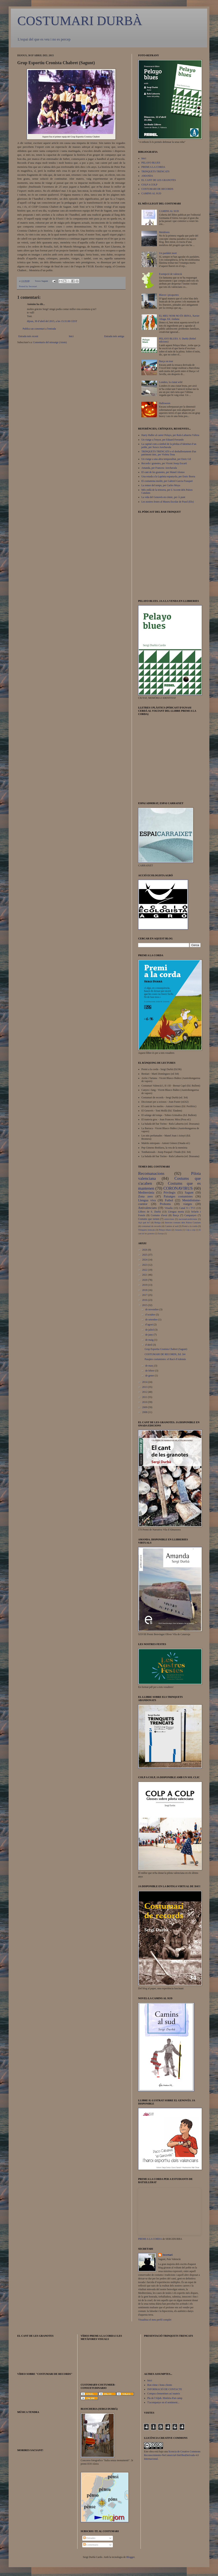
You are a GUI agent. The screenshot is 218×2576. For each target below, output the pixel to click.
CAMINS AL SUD (151, 193)
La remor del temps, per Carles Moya (160, 485)
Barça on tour (166, 361)
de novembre (152, 1309)
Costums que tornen (149, 1218)
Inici (71, 336)
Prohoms (165, 1204)
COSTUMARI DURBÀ (79, 21)
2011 (145, 1397)
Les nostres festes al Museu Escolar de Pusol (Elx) (167, 501)
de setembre (151, 1319)
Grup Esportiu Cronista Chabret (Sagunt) (166, 1349)
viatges (187, 1204)
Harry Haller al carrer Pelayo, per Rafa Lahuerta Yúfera (170, 435)
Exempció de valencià (170, 273)
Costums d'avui (159, 1215)
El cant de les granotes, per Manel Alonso (163, 472)
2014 (145, 1382)
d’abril (149, 1344)
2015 (145, 1305)
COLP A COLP (149, 184)
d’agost (149, 1324)
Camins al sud (171, 1226)
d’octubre (150, 1314)
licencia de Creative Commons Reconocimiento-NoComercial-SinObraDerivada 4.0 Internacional (172, 2455)
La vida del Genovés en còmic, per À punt (163, 497)
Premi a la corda (189, 1226)
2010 (145, 1402)
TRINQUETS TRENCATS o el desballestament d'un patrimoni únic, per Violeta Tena (168, 453)
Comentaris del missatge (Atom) (50, 342)
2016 (145, 1299)
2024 (145, 1259)
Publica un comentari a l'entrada (39, 328)
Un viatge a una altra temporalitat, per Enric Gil (166, 459)
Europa (161, 1233)
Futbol (169, 1200)
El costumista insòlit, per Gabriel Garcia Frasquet (167, 481)
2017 (145, 1295)
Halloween (164, 403)
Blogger (130, 2557)
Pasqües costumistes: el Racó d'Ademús (165, 1359)
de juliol (150, 1329)
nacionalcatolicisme (188, 1219)
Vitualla (168, 1207)
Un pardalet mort (168, 253)
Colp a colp (190, 1230)
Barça (176, 1215)
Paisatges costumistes (178, 1196)
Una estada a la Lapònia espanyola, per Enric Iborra (168, 476)
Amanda (178, 1230)
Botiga (157, 1222)
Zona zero (145, 1196)
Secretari (167, 2254)
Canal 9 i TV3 (187, 1207)
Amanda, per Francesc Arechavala (159, 467)
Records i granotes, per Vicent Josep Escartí (164, 463)
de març (149, 1365)
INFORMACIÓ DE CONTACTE (164, 2389)
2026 (145, 1249)
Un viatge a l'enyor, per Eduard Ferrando (162, 439)
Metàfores (164, 232)
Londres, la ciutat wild (170, 382)
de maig (149, 1339)
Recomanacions (151, 1173)
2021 (145, 1274)
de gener (150, 1375)
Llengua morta (176, 1211)
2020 (145, 1279)
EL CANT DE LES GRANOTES (158, 180)
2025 (145, 1254)
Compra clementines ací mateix (163, 2393)
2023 (145, 1264)
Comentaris (90, 2544)
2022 (145, 1269)
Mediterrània (146, 1192)
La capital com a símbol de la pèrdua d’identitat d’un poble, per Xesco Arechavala (168, 445)
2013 (145, 1386)
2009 (145, 1407)
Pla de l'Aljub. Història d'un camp (164, 2398)
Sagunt (44, 281)
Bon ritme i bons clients (159, 2384)
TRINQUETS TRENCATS (155, 171)
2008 (145, 1412)
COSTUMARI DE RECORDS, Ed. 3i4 (165, 1354)
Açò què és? (144, 1222)
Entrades (89, 2538)
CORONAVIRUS (178, 1188)
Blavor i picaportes (169, 294)
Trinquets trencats (146, 1229)
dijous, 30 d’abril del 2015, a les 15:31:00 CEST (52, 321)
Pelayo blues (165, 1229)
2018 (145, 1290)
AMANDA (147, 175)
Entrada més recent (28, 336)
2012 (145, 1391)
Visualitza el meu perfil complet (154, 2319)
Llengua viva (147, 1200)
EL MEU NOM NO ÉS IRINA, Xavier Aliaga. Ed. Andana (179, 317)
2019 (145, 1284)
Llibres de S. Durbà (149, 1211)
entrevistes (169, 1219)
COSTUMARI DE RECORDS (157, 188)
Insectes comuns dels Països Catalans (183, 1222)
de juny (149, 1334)
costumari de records (151, 1226)
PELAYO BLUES (150, 162)
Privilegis (169, 1192)
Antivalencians (147, 1207)
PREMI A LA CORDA (153, 166)
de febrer (150, 1370)
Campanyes (190, 1215)
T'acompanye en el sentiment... (163, 2402)
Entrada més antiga (114, 336)
